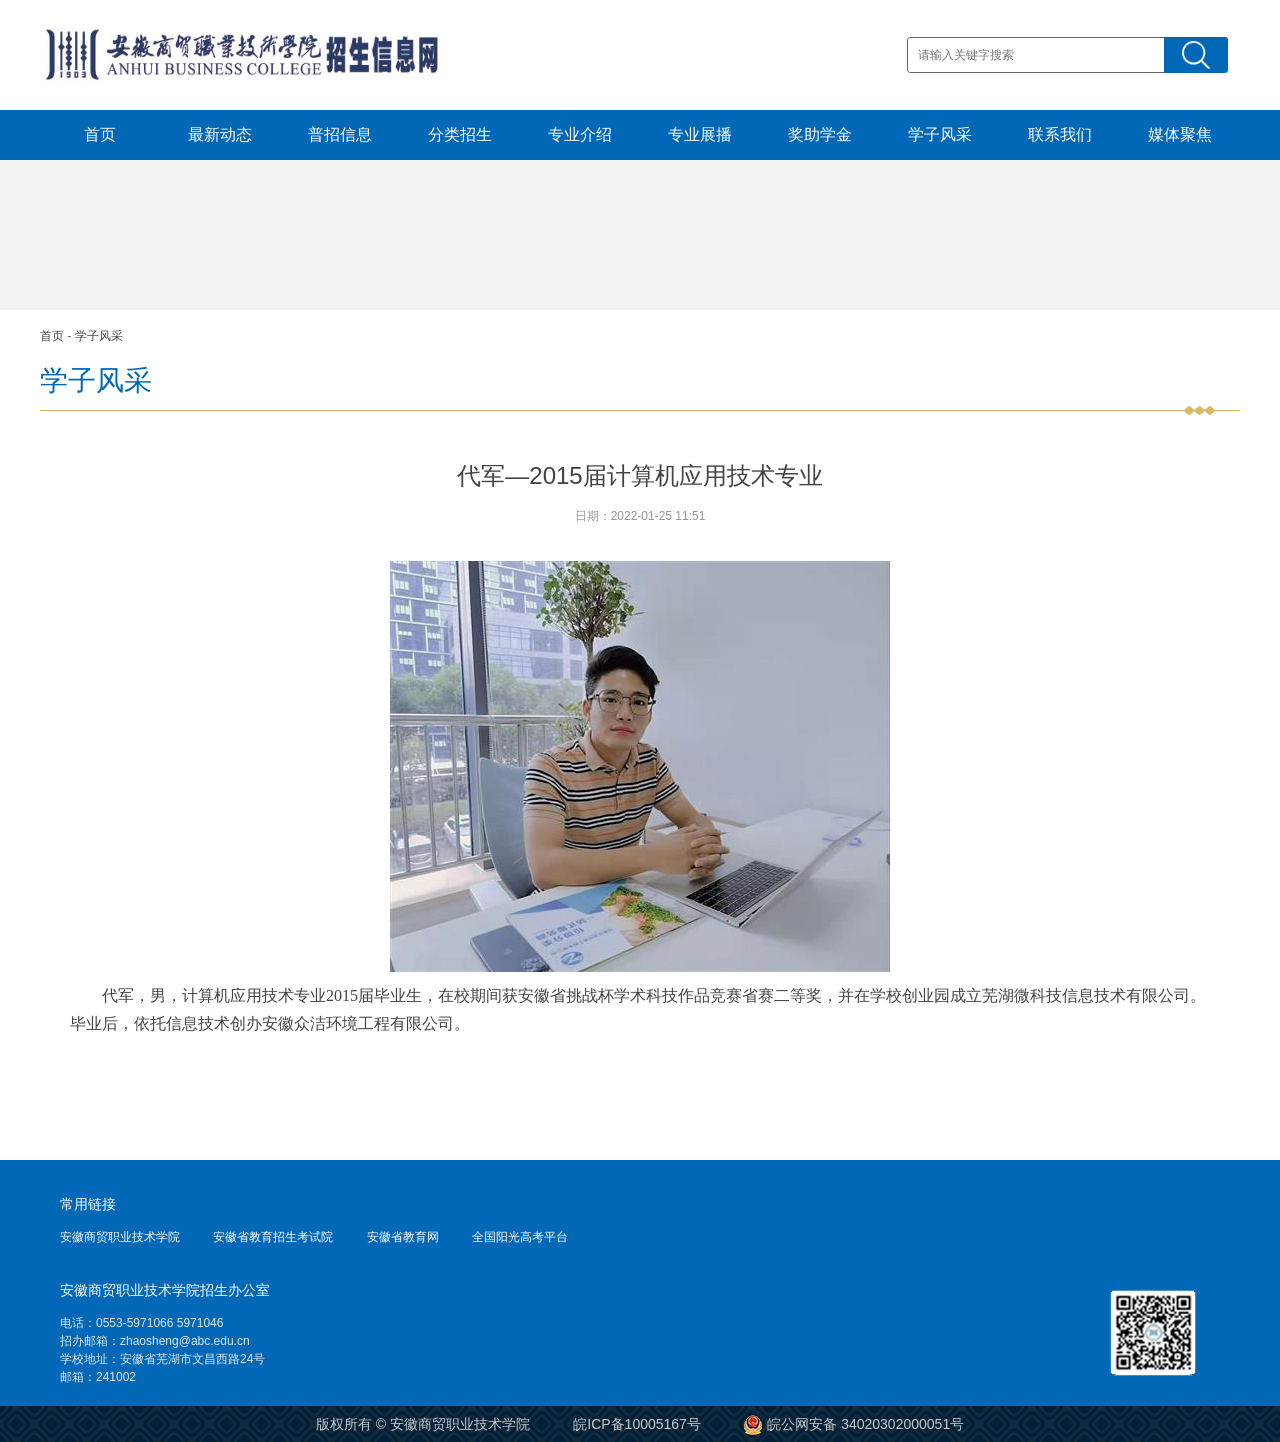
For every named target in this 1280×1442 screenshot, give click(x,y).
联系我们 (1060, 134)
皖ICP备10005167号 (637, 1424)
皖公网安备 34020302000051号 (854, 1424)
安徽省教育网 (403, 1237)
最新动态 (220, 134)
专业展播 (700, 134)
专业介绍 (580, 134)
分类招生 (460, 134)
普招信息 (340, 134)
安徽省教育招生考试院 (273, 1237)
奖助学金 (820, 134)
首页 (100, 134)
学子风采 (940, 134)
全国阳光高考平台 (520, 1237)
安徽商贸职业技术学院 (120, 1237)
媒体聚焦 (1180, 134)
